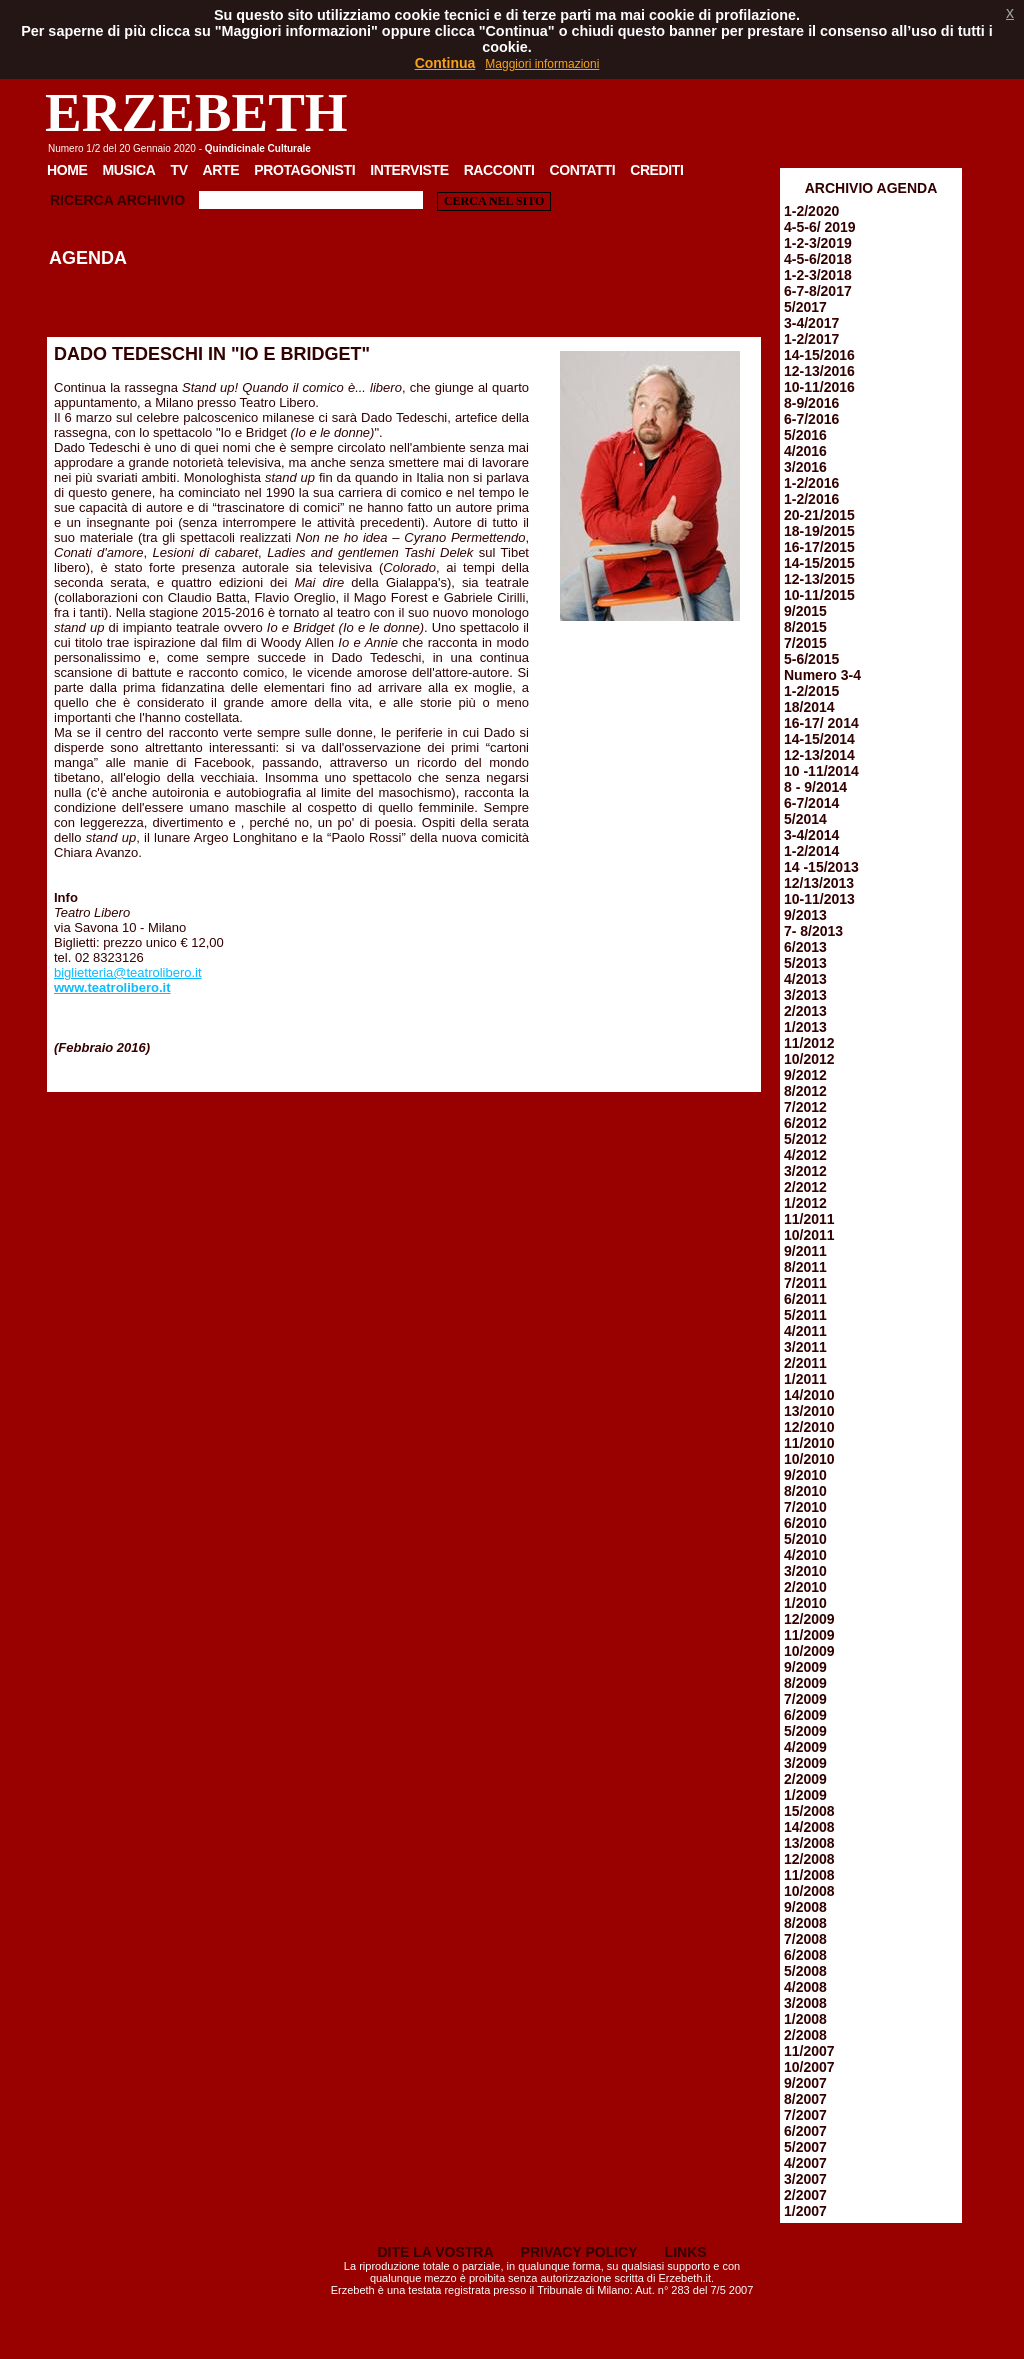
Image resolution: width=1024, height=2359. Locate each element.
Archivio (151, 200)
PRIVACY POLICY (579, 2252)
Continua (445, 63)
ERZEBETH (196, 112)
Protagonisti (304, 170)
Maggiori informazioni (542, 64)
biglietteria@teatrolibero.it (128, 972)
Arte (221, 170)
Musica (129, 170)
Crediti (656, 170)
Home (67, 170)
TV (178, 170)
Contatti (582, 170)
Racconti (499, 170)
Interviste (409, 170)
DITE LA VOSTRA (435, 2252)
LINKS (686, 2252)
